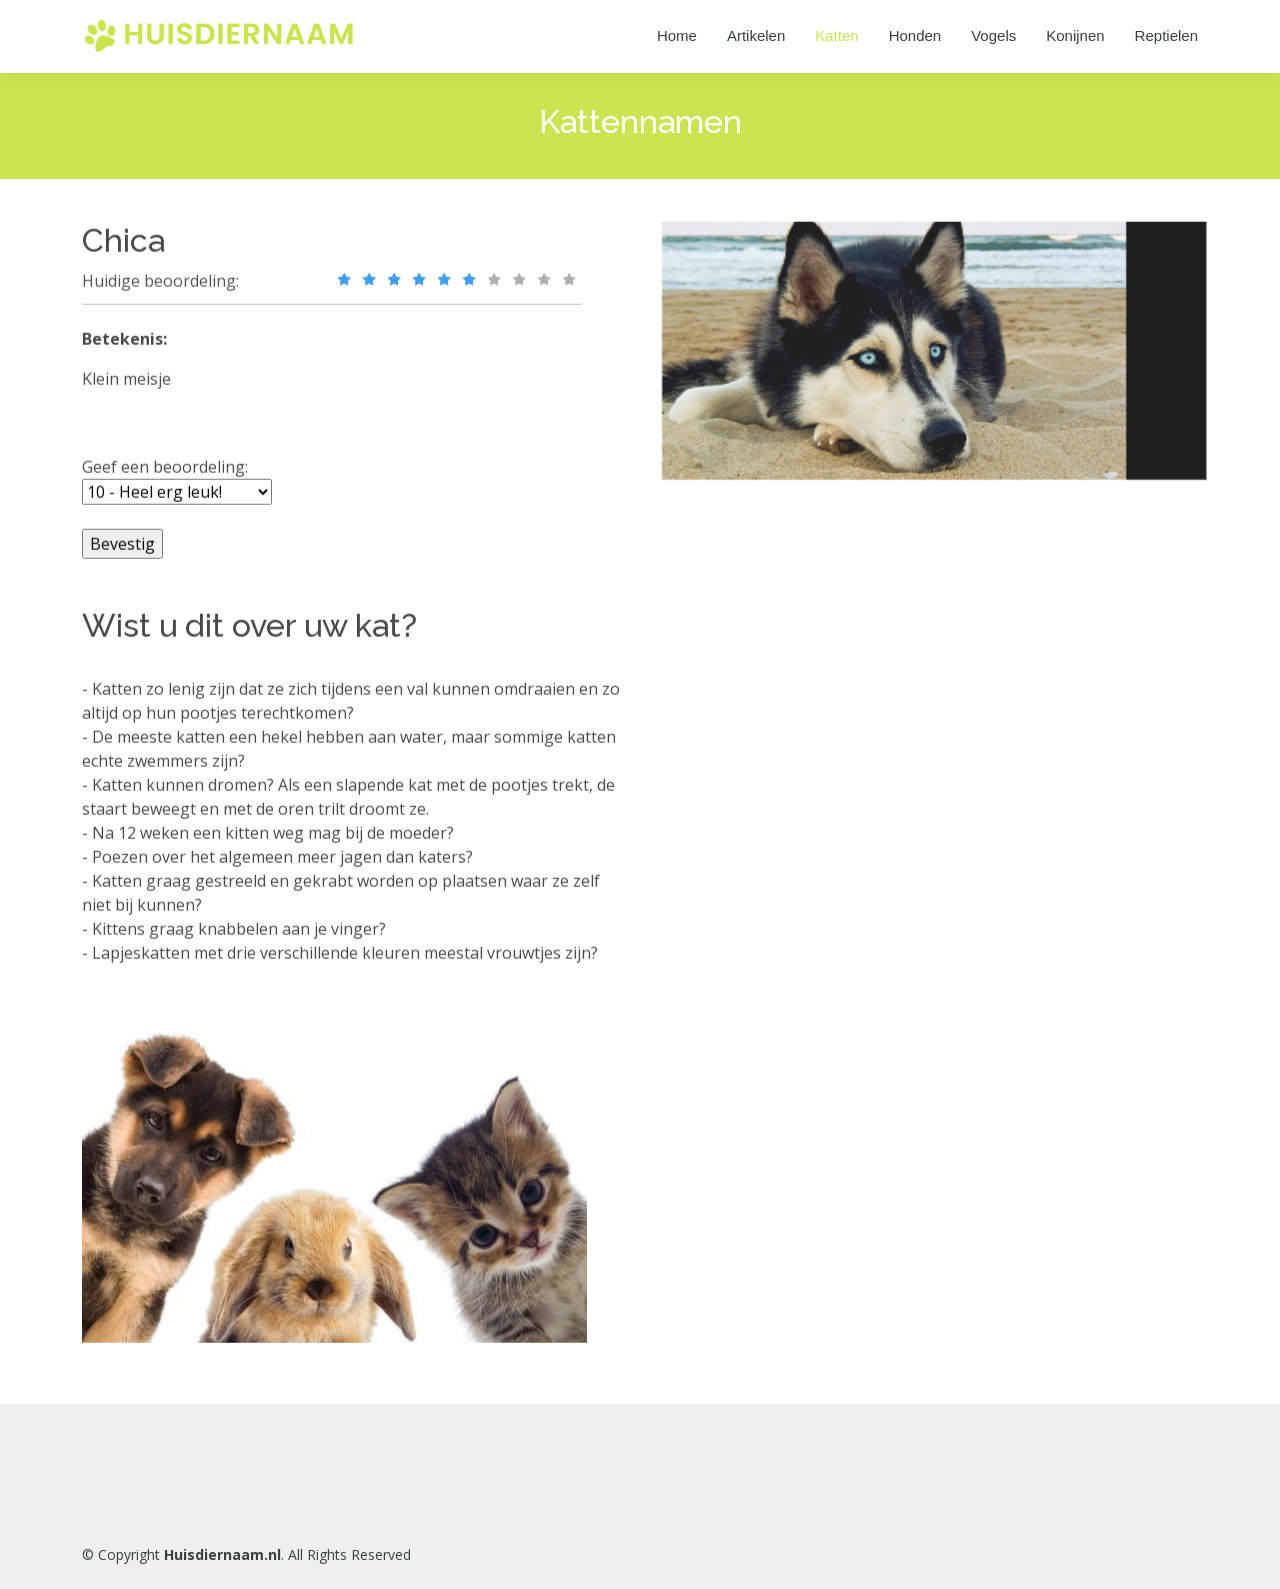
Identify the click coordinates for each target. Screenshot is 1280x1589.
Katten (836, 35)
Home (677, 35)
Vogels (993, 35)
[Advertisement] (825, 812)
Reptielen (1166, 35)
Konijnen (1075, 35)
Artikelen (756, 35)
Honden (915, 35)
